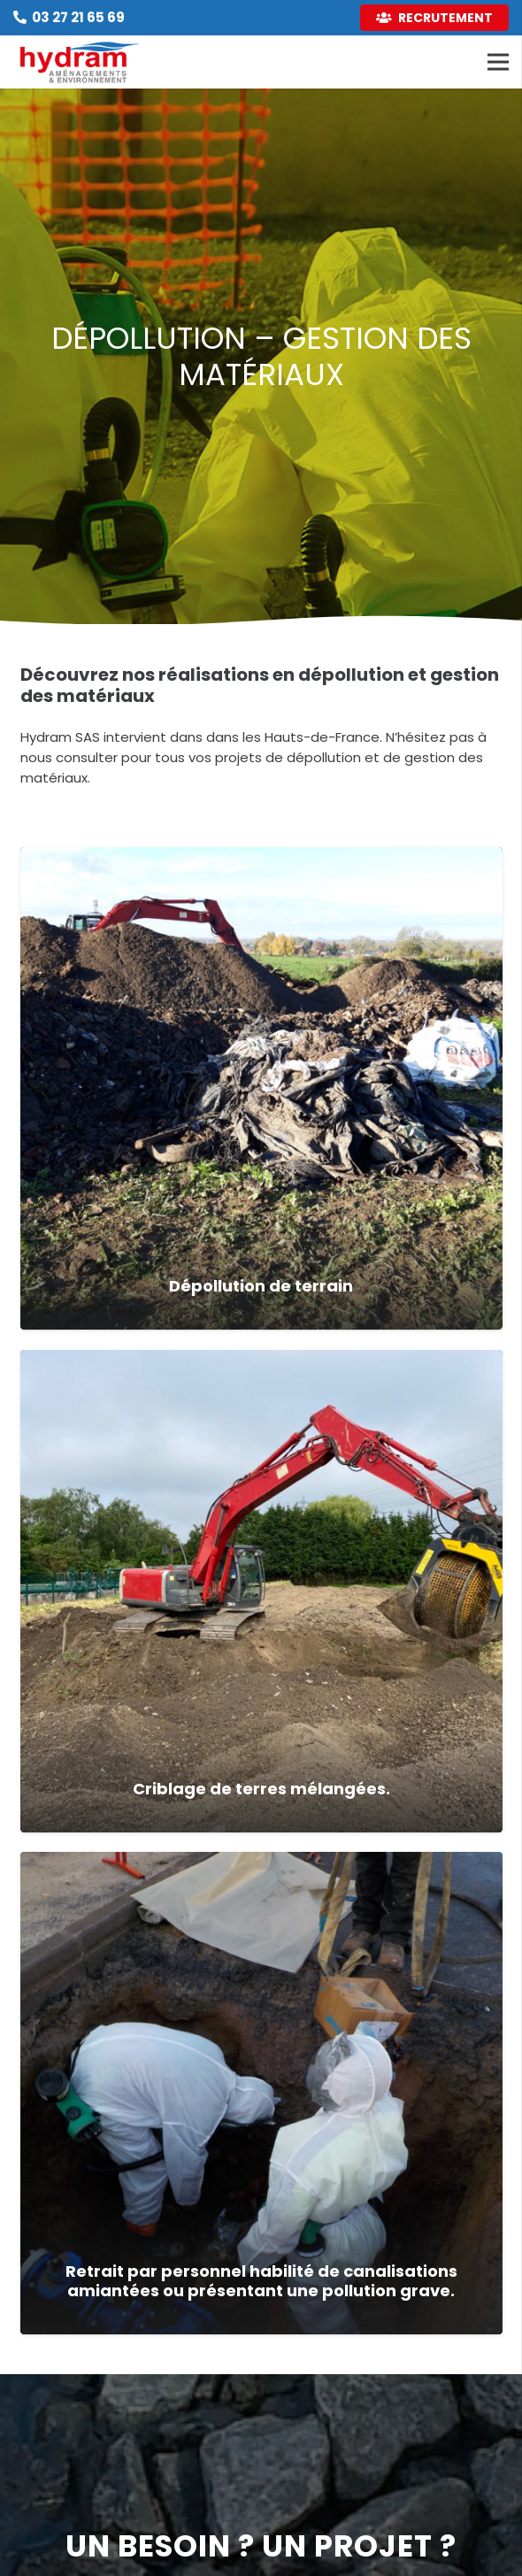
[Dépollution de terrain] (261, 1088)
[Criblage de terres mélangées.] (261, 1591)
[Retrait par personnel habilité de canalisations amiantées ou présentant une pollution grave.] (261, 2093)
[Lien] (79, 62)
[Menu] (498, 62)
